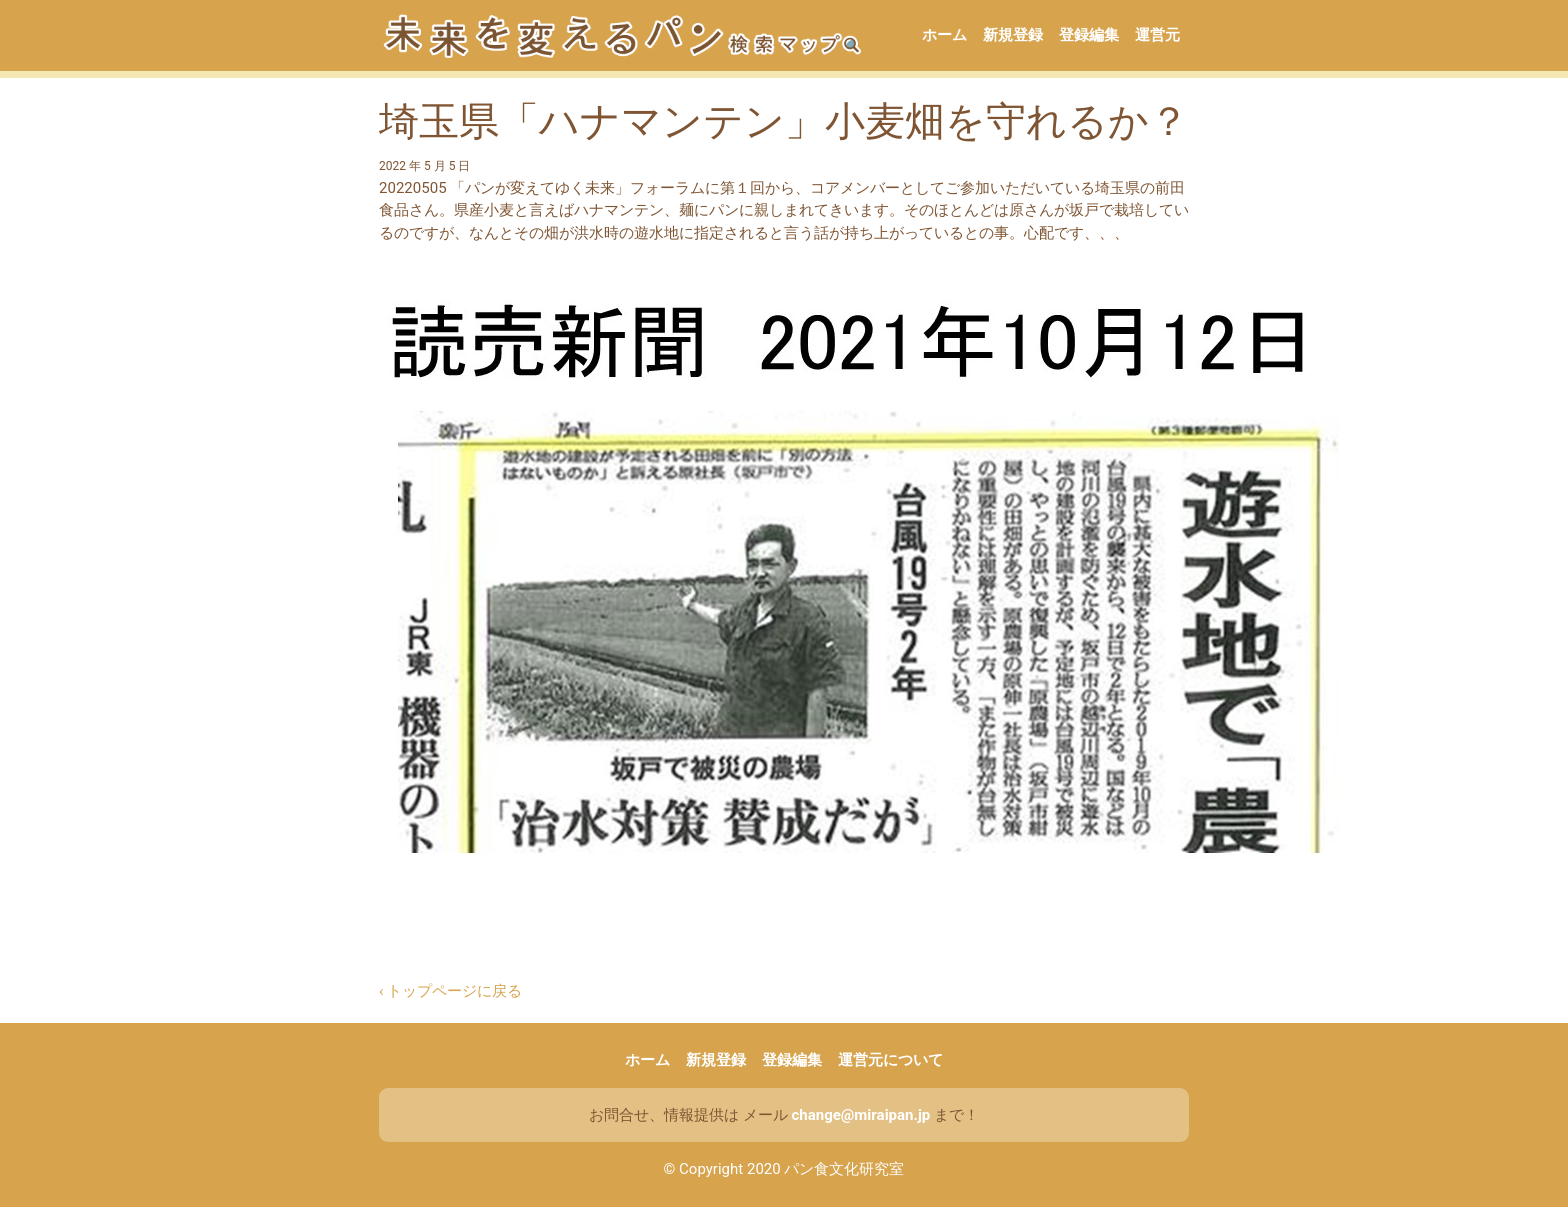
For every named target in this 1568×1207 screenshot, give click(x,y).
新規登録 (1013, 35)
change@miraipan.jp (860, 1115)
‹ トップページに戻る (450, 991)
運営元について (890, 1060)
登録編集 (1089, 35)
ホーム (944, 35)
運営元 (1157, 35)
